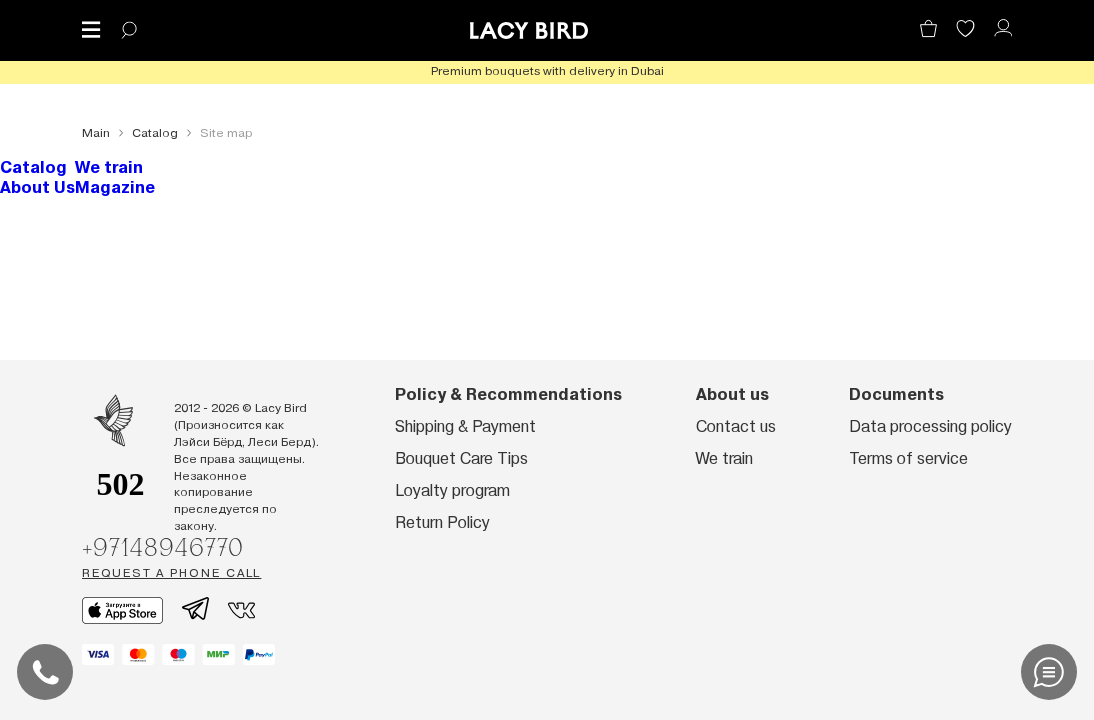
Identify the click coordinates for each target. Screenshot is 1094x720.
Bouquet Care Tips (461, 458)
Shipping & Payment (465, 426)
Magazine (115, 187)
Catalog (33, 167)
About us (732, 394)
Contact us (736, 426)
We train (109, 167)
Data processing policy (930, 426)
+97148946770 (163, 547)
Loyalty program (452, 490)
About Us (37, 187)
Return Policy (442, 522)
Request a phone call (171, 573)
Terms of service (908, 458)
